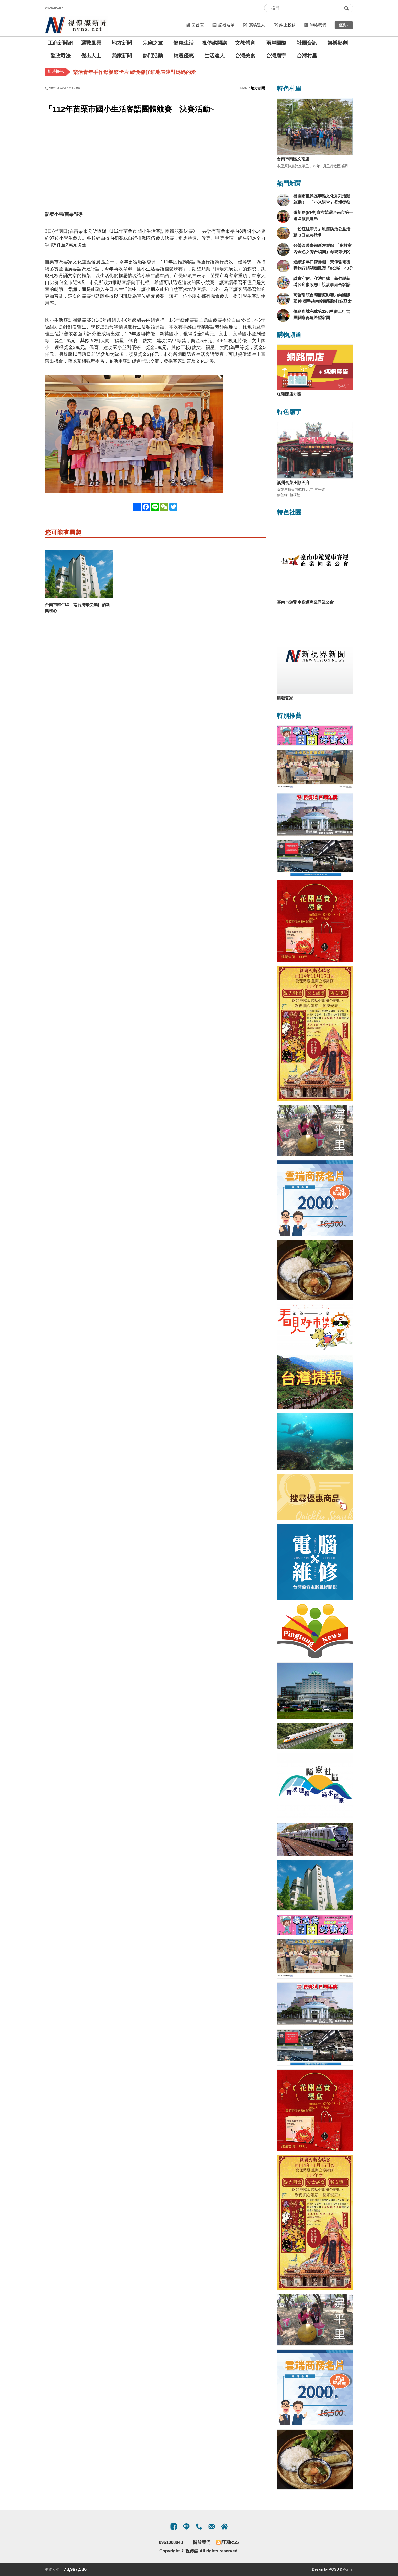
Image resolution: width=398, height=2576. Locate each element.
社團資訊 (307, 43)
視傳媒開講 (214, 43)
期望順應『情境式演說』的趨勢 (224, 268)
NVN (244, 88)
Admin (348, 2569)
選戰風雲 (91, 43)
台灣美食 (245, 55)
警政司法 (60, 55)
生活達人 (214, 55)
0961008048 (171, 2542)
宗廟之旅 (153, 43)
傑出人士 (91, 55)
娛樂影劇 (337, 43)
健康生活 (183, 43)
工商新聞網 (60, 43)
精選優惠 (183, 55)
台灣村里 (307, 55)
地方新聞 (122, 43)
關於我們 (201, 2542)
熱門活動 (153, 55)
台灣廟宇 (276, 55)
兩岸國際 (276, 43)
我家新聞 (122, 55)
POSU (334, 2569)
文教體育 (245, 43)
